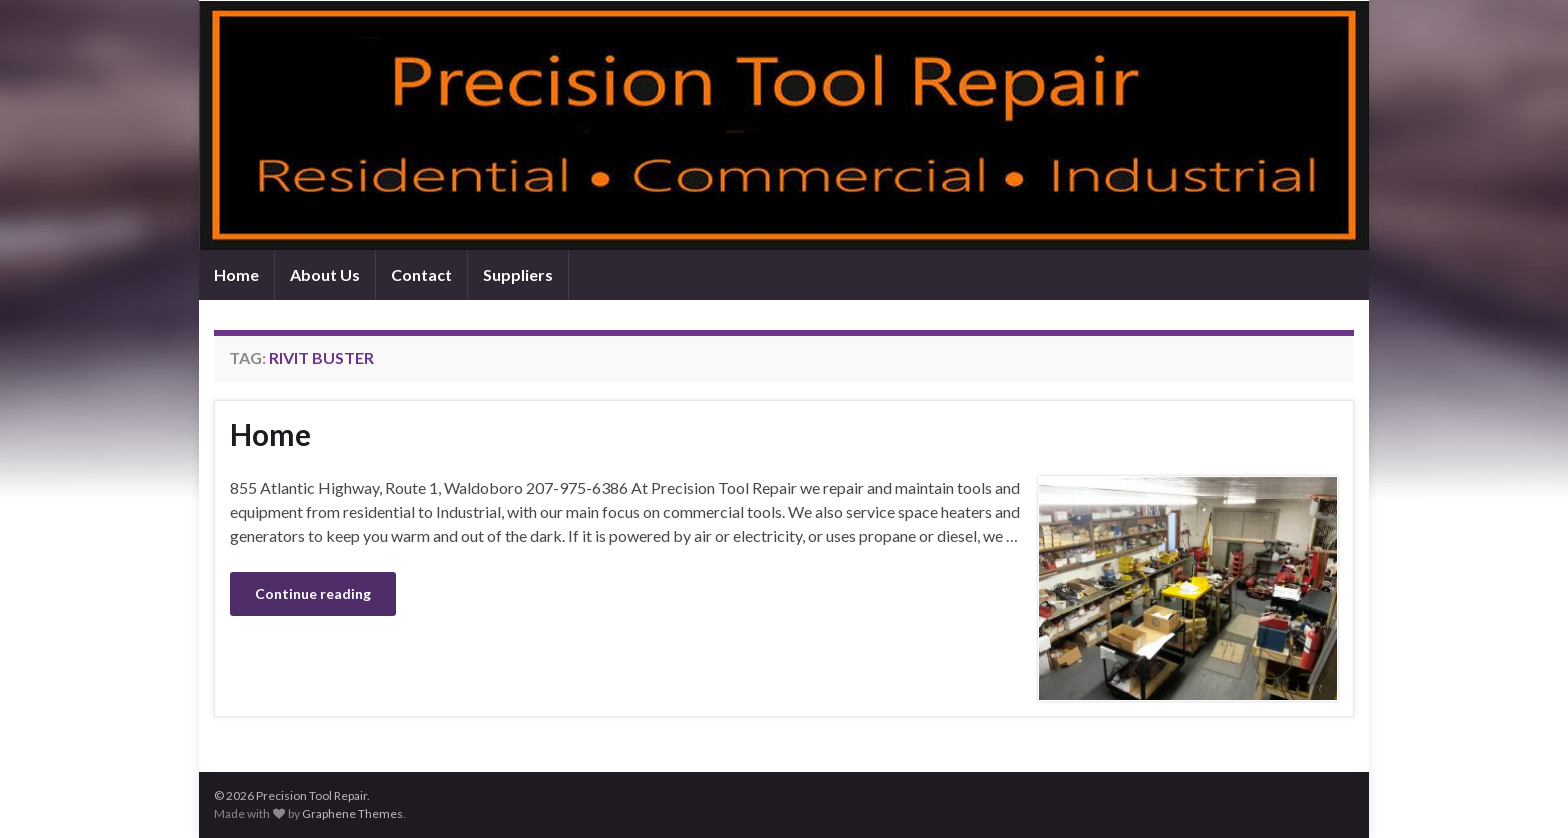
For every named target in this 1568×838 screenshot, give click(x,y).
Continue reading (313, 593)
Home (236, 274)
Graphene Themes (352, 813)
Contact (421, 274)
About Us (325, 274)
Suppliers (518, 274)
